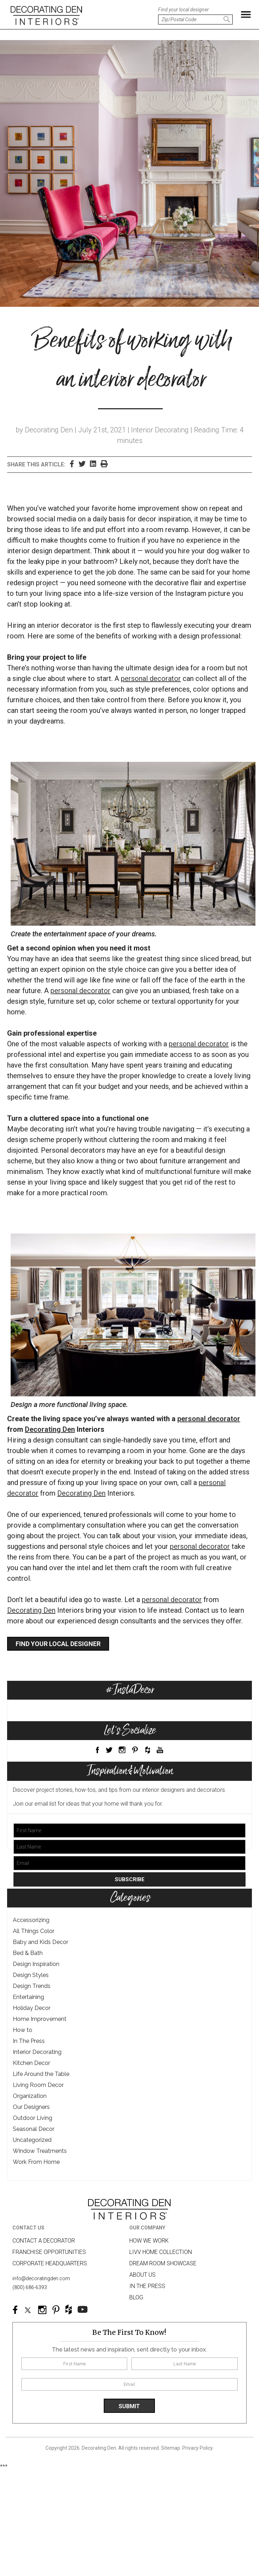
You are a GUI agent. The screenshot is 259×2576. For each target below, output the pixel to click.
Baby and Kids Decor (40, 1942)
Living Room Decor (38, 2085)
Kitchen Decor (31, 2063)
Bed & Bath (28, 1953)
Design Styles (31, 1975)
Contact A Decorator (43, 2240)
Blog (136, 2297)
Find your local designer (58, 1643)
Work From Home (36, 2162)
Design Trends (31, 1986)
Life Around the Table (41, 2074)
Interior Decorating (37, 2052)
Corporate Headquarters (49, 2263)
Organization (30, 2096)
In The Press (29, 2041)
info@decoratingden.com (41, 2278)
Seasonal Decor (33, 2129)
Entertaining (28, 1997)
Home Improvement (39, 2019)
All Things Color (33, 1931)
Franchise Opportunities (49, 2252)
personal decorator (151, 678)
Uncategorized (32, 2140)
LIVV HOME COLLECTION (160, 2252)
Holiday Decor (31, 2008)
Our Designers (31, 2107)
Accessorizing (31, 1920)
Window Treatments (40, 2151)
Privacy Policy (197, 2448)
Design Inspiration (36, 1964)
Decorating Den (50, 1429)
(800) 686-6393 (29, 2287)
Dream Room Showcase (162, 2263)
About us (142, 2274)
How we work (149, 2240)
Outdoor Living (32, 2118)
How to (22, 2030)
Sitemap (170, 2448)
